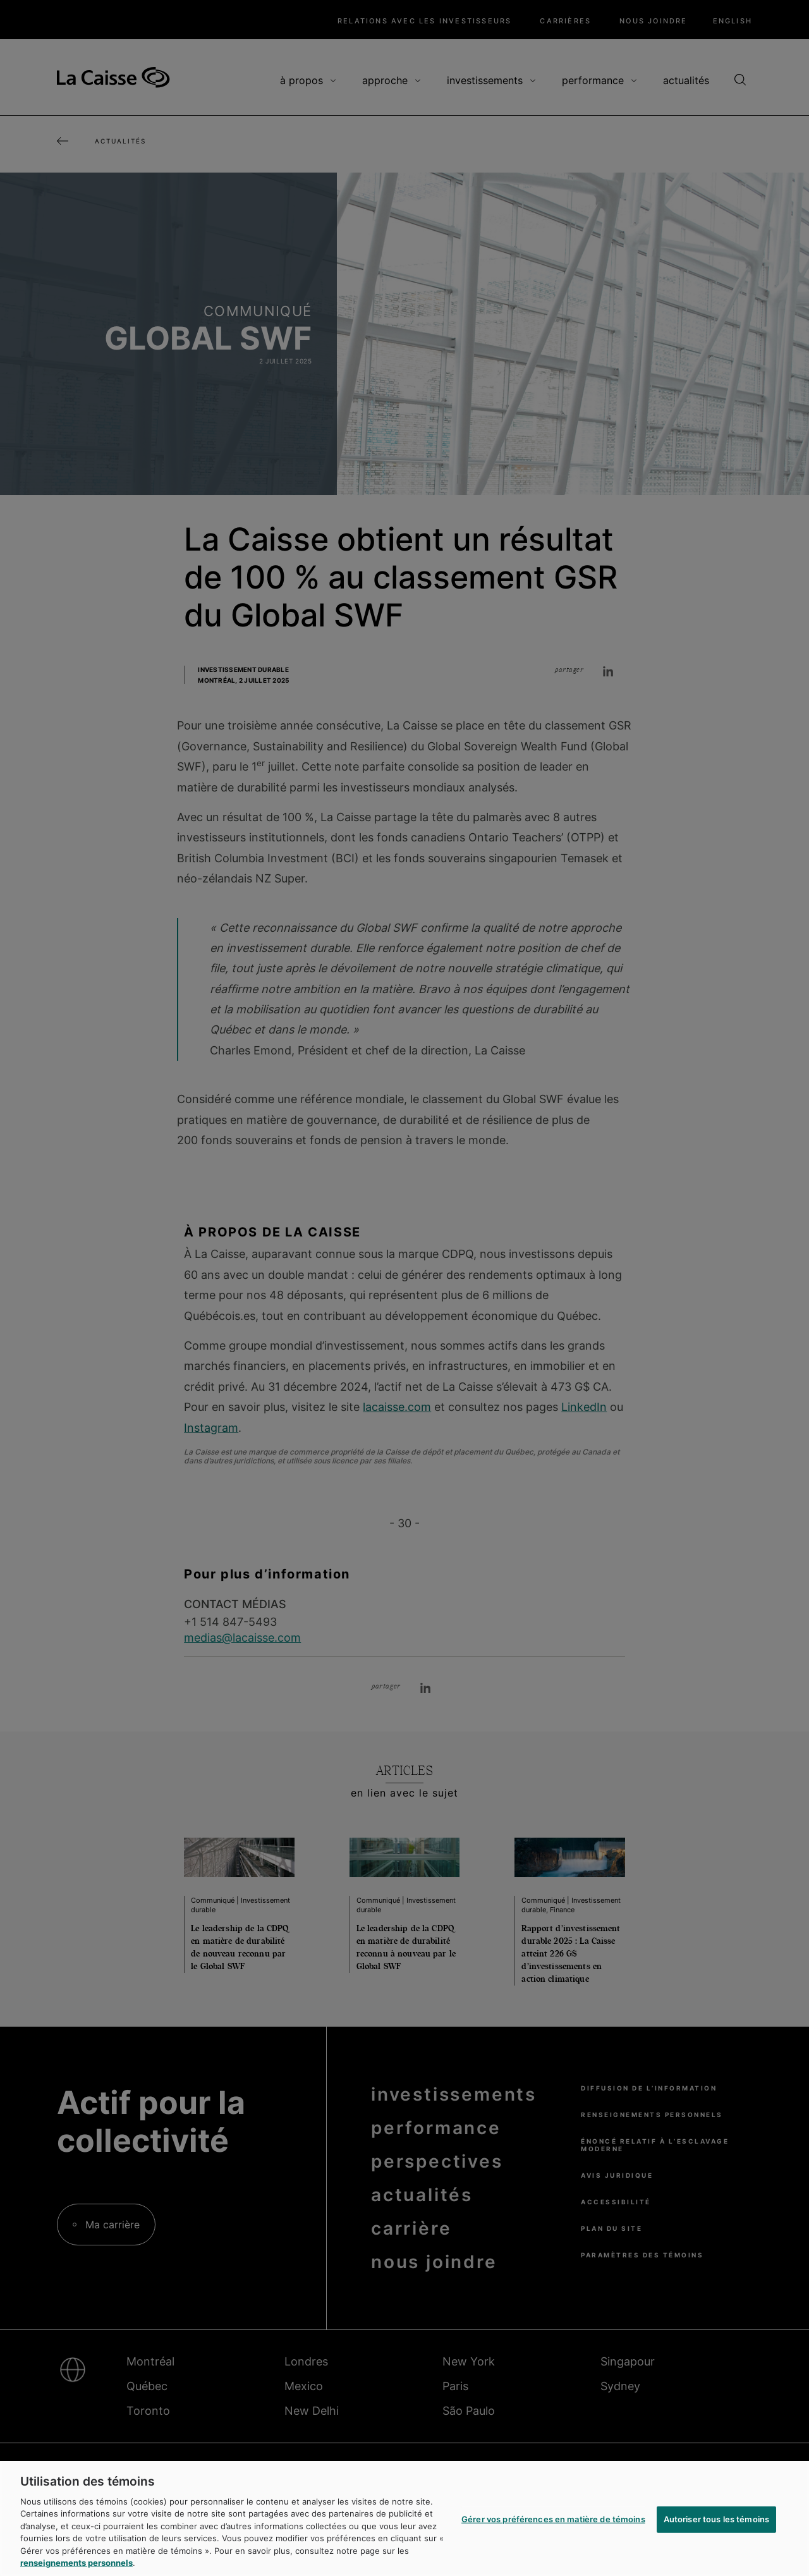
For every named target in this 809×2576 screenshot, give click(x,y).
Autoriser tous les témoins (716, 2519)
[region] (404, 2518)
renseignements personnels (76, 2563)
